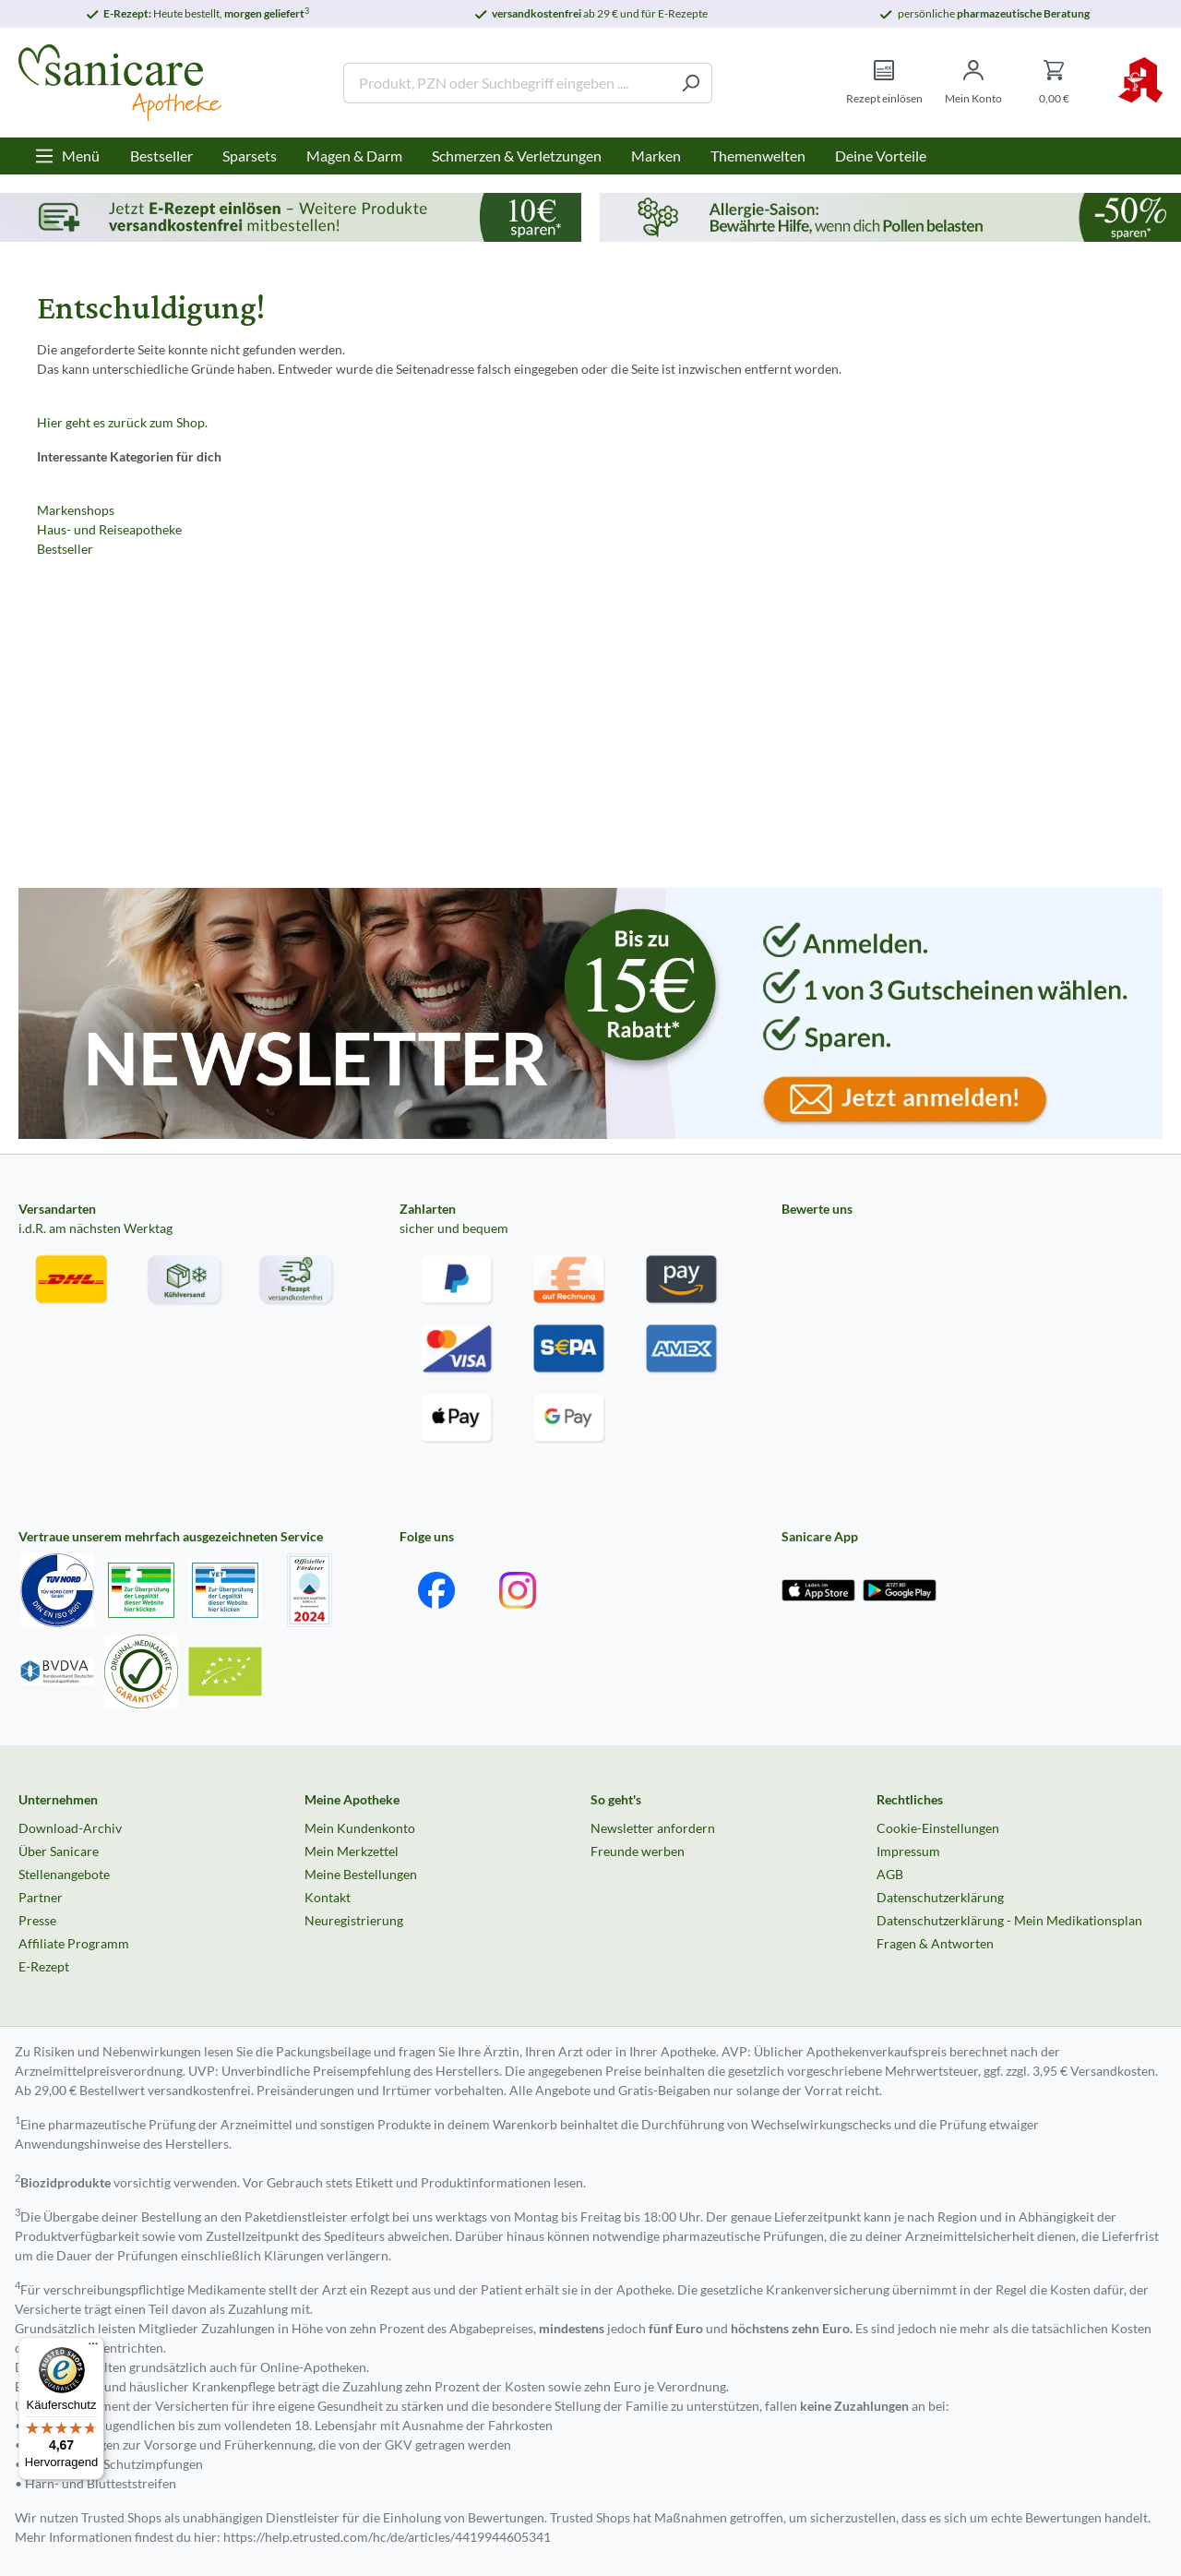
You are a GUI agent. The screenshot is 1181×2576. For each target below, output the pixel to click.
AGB (890, 1874)
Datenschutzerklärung (940, 1897)
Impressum (908, 1851)
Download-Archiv (70, 1828)
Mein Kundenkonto (359, 1828)
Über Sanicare (58, 1851)
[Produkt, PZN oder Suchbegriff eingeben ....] (506, 83)
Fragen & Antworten (935, 1943)
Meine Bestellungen (360, 1874)
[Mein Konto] (973, 82)
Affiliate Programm (73, 1943)
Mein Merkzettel (351, 1851)
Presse (37, 1920)
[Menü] (66, 156)
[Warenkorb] (1054, 82)
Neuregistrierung (353, 1920)
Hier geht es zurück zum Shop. (122, 422)
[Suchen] (690, 83)
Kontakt (327, 1897)
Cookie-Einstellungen (938, 1828)
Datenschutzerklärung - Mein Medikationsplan (1009, 1920)
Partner (40, 1897)
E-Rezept (43, 1966)
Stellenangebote (64, 1874)
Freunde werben (637, 1851)
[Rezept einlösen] (884, 82)
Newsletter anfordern (652, 1828)
